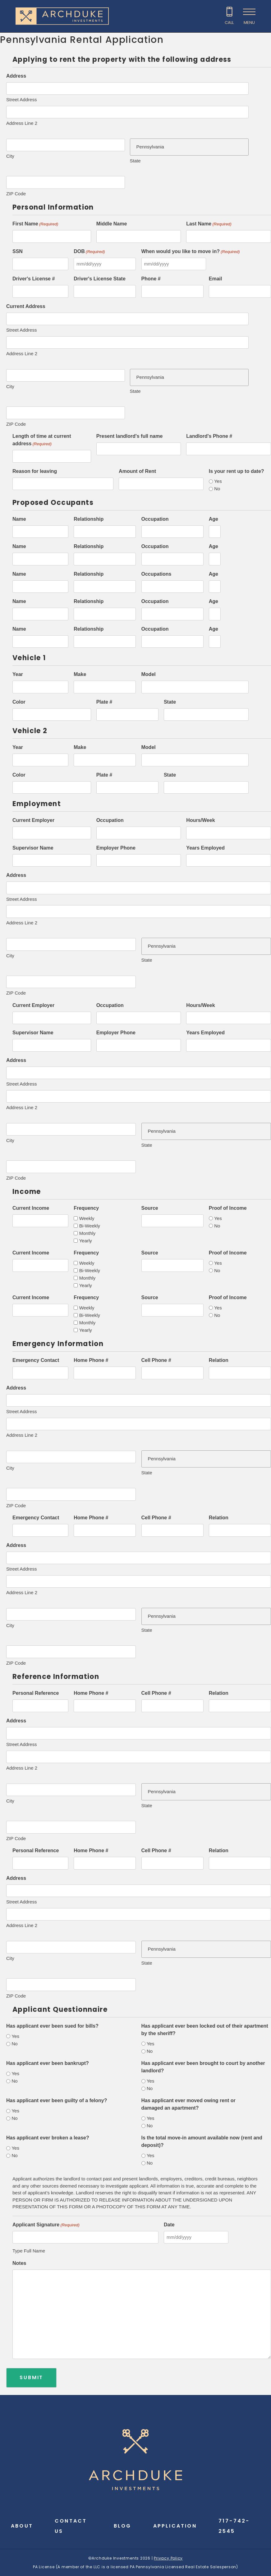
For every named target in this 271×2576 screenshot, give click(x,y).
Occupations (156, 574)
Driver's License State (100, 278)
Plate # (104, 702)
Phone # (151, 278)
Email (215, 278)
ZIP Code (16, 193)
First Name (35, 224)
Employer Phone (116, 847)
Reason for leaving (34, 471)
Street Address (21, 99)
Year (17, 674)
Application (175, 2525)
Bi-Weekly (89, 1225)
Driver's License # (33, 278)
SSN (17, 251)
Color (18, 702)
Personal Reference (35, 1693)
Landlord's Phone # (209, 436)
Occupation (155, 519)
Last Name (209, 224)
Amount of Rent (137, 471)
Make (80, 674)
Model (148, 674)
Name (19, 519)
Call (229, 22)
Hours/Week (200, 820)
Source (149, 1208)
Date (169, 2224)
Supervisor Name (32, 847)
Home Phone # (91, 1360)
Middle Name (111, 223)
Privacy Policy (168, 2558)
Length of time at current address (41, 440)
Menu (249, 22)
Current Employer (33, 820)
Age (213, 519)
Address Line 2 (21, 123)
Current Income (30, 1208)
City (10, 156)
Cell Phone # (156, 1360)
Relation (218, 1360)
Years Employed (205, 847)
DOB (89, 252)
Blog (122, 2525)
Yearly (85, 1240)
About (22, 2525)
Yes (218, 481)
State (135, 160)
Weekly (86, 1218)
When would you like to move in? (190, 252)
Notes (19, 2263)
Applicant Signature (46, 2225)
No (217, 488)
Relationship (88, 519)
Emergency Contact (35, 1360)
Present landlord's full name (129, 436)
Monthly (87, 1233)
